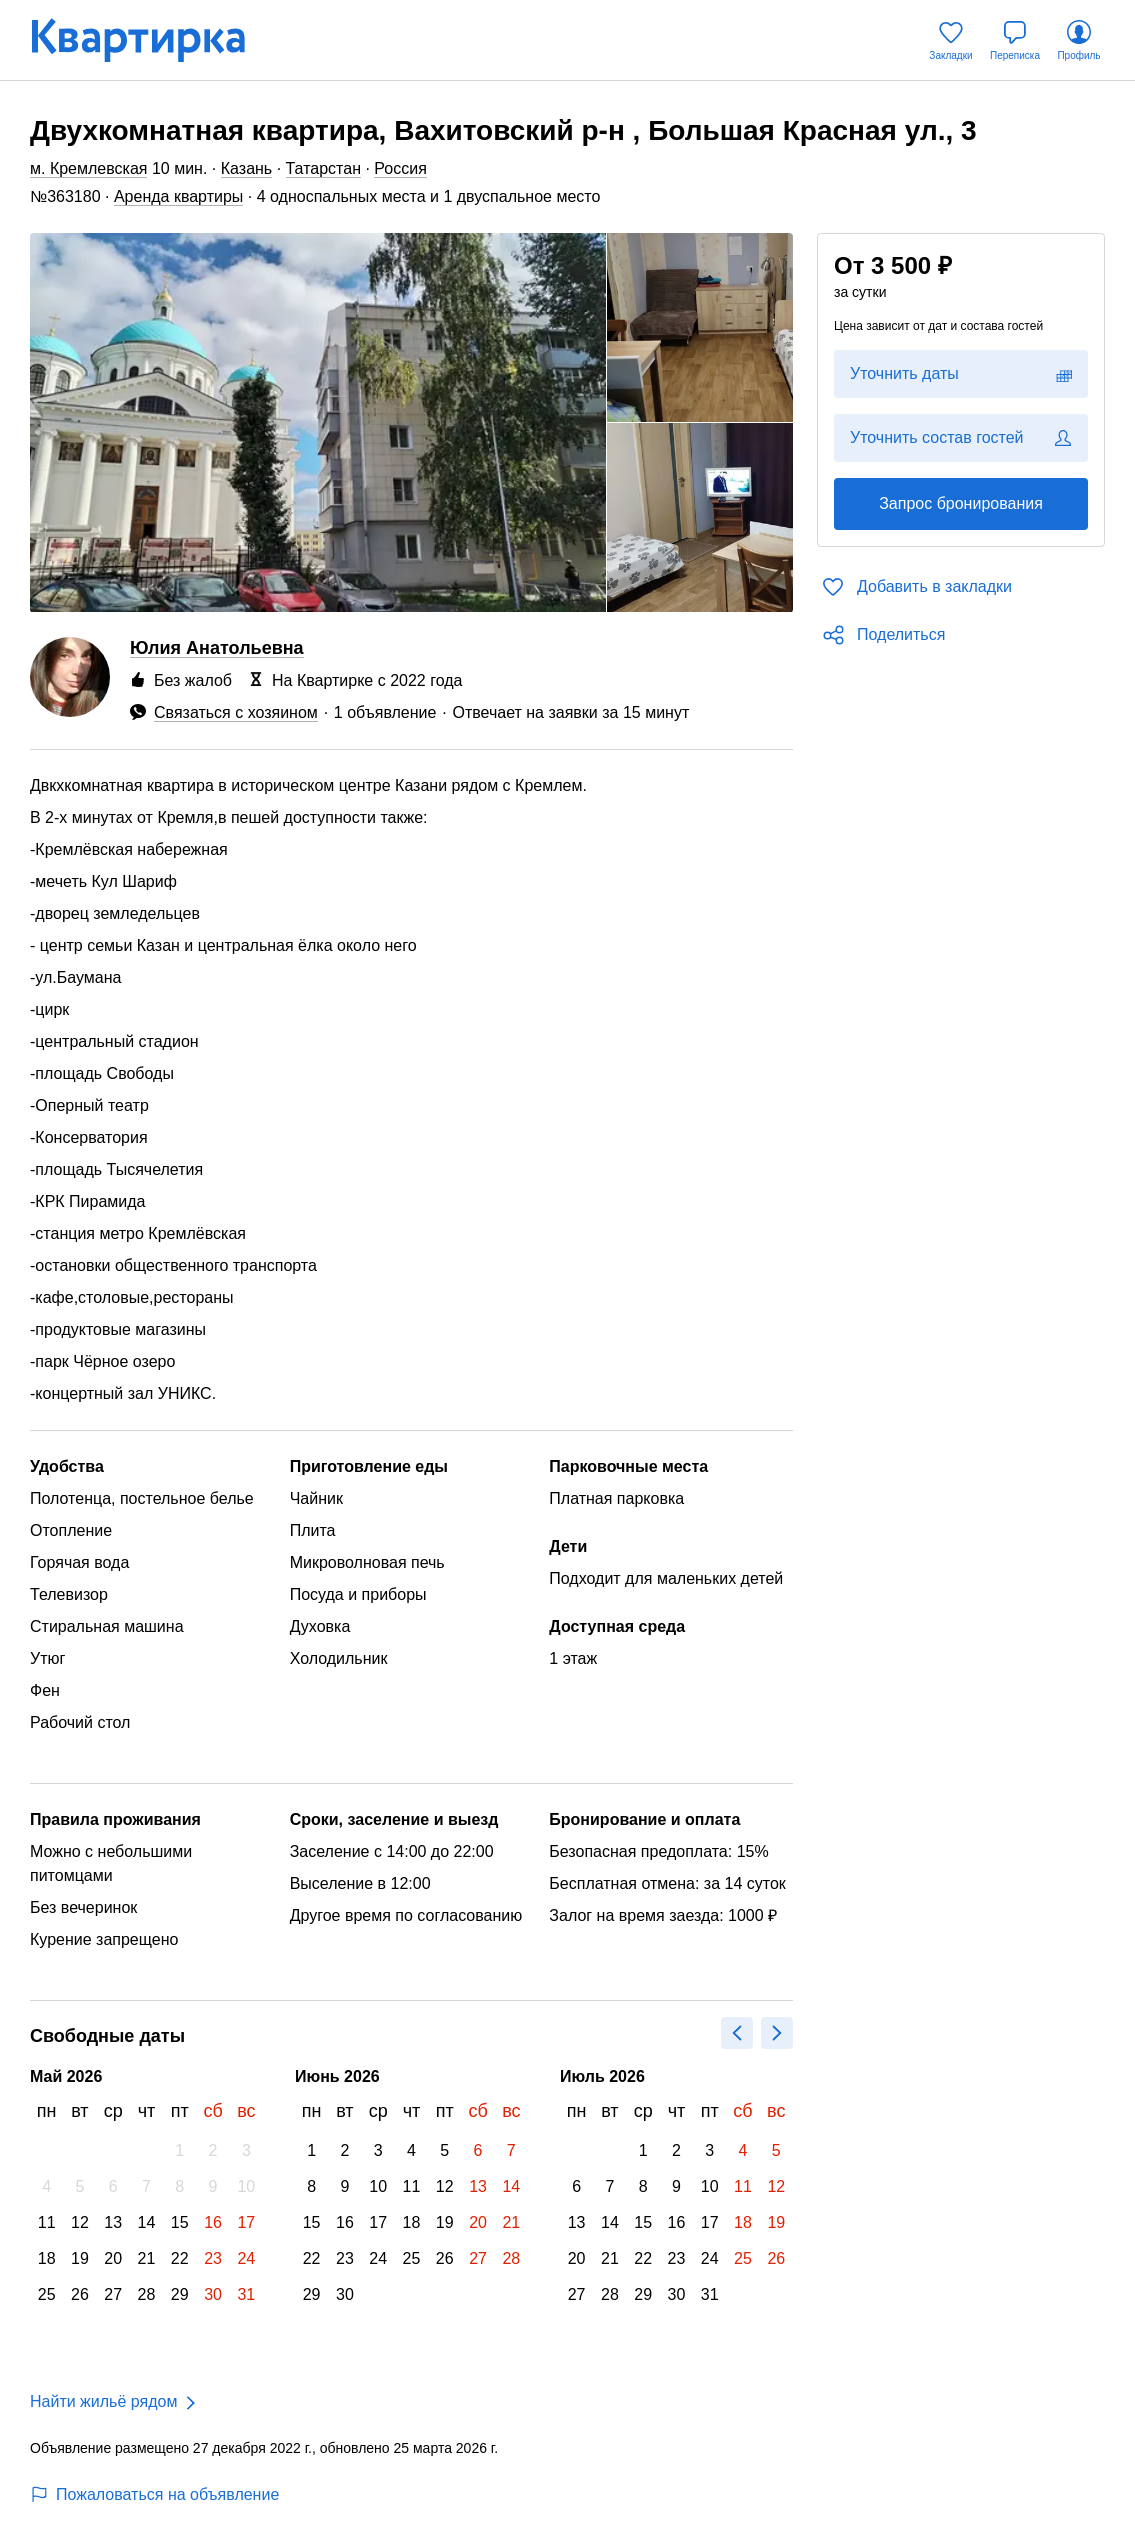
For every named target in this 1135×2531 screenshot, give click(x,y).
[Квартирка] (152, 40)
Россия (400, 168)
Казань (246, 168)
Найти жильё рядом (103, 2401)
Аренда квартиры (178, 196)
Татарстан (323, 168)
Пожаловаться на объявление (154, 2494)
